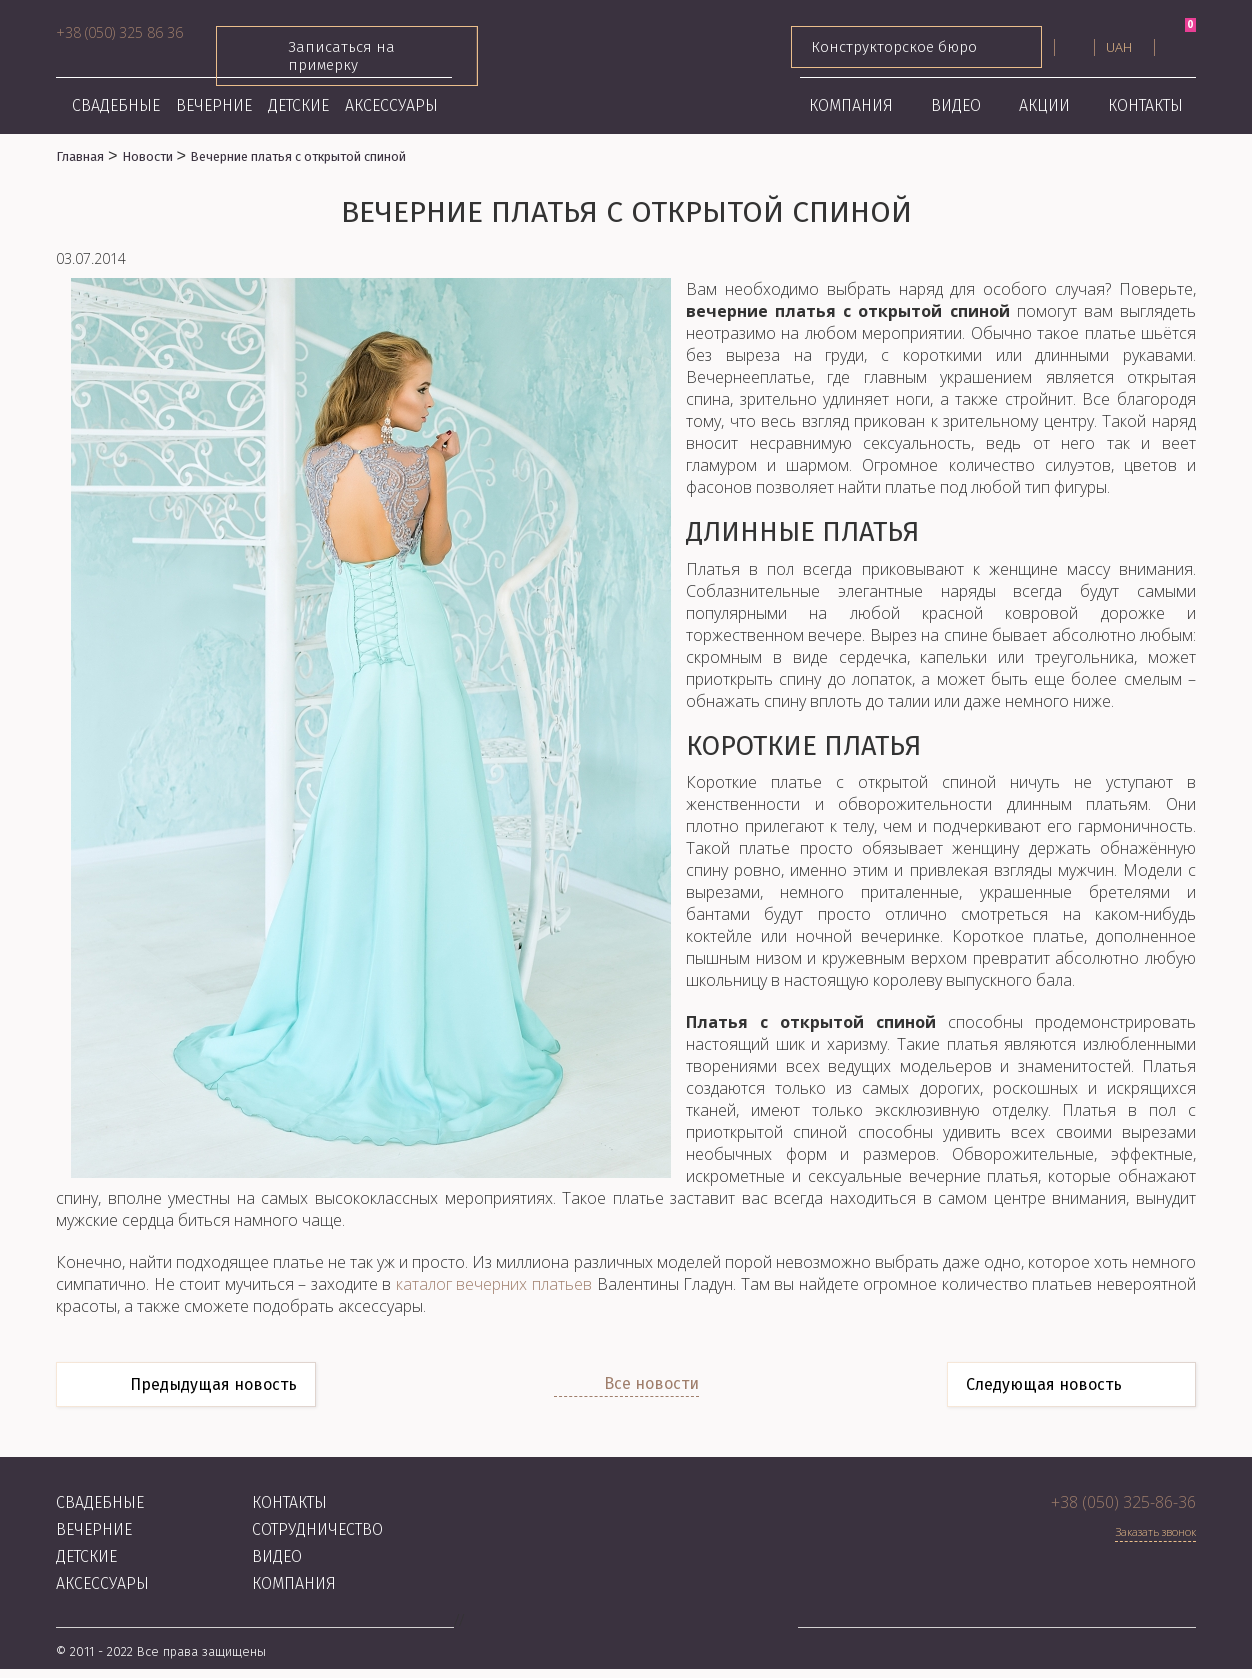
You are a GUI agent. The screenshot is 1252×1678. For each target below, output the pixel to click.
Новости (147, 156)
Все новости (651, 1383)
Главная (80, 156)
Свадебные (116, 105)
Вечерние (214, 105)
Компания (851, 105)
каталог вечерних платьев (494, 1284)
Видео (956, 105)
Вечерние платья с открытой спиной (298, 156)
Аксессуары (391, 105)
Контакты (1145, 105)
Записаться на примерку (347, 56)
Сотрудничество (317, 1529)
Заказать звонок (1155, 1531)
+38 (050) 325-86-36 (1123, 1502)
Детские (298, 105)
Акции (1044, 105)
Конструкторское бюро (916, 47)
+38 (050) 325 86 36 (119, 32)
